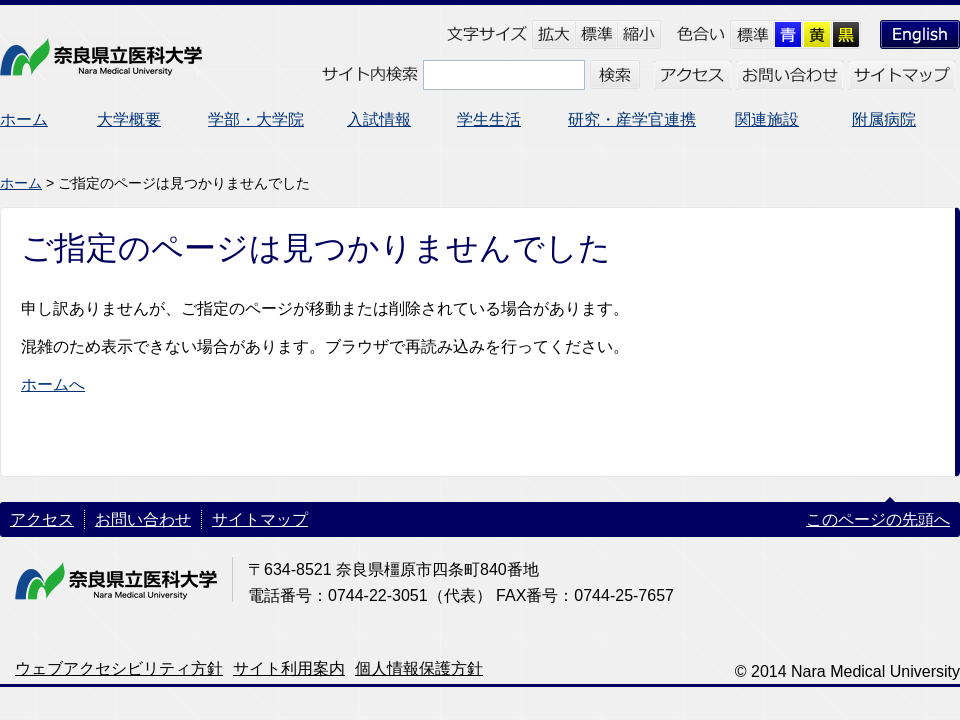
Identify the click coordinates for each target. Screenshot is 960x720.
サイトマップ (260, 519)
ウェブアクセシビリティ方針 (119, 668)
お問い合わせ (143, 519)
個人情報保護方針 (419, 668)
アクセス (42, 519)
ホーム (21, 183)
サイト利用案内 (289, 668)
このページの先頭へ (878, 519)
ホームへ (53, 384)
